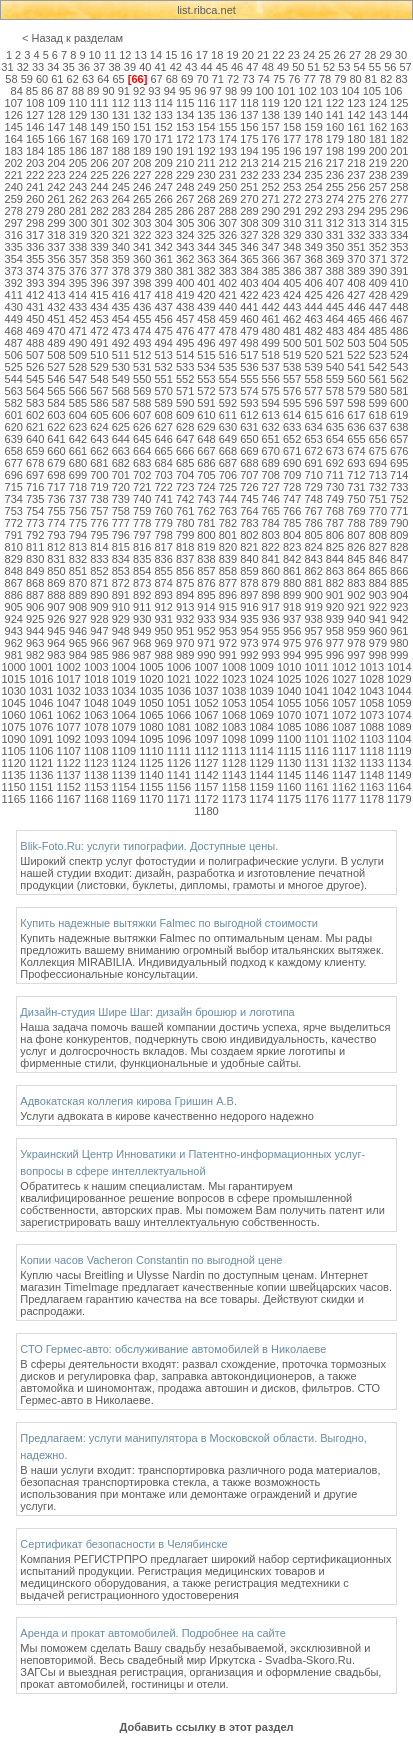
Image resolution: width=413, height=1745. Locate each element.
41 (160, 67)
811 (35, 547)
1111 (179, 751)
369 (335, 259)
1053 (234, 703)
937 (292, 619)
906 (35, 607)
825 (335, 547)
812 (56, 547)
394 (56, 283)
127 (35, 115)
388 (335, 271)
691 (313, 463)
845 (356, 559)
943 (14, 631)
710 (313, 475)
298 (35, 223)
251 (249, 187)
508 (56, 355)
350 (335, 247)
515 (206, 355)
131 (121, 115)
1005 (151, 667)
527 (56, 367)
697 (35, 475)
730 (335, 487)
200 (378, 151)
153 (185, 127)
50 (298, 67)
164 (14, 139)
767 (313, 511)
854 (142, 571)
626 (142, 427)
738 (99, 499)
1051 (179, 703)
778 (142, 523)
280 (56, 211)
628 (185, 427)
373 (14, 271)
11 (110, 55)
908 (78, 607)
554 (228, 379)
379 (142, 271)
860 (271, 571)
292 (313, 211)
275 (356, 199)
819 (206, 547)
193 (228, 151)
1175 (289, 799)
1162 (344, 787)
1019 (124, 679)
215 (292, 163)
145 (14, 127)
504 (378, 343)
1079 (124, 727)
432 (56, 307)
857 (206, 571)
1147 (344, 775)
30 (401, 55)
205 (78, 163)
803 (271, 535)
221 (14, 175)
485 (378, 331)
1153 (96, 787)
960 (378, 631)
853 (121, 571)
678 (35, 463)
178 (313, 139)
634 (313, 427)
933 (206, 619)
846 (378, 559)
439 (206, 307)
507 (35, 355)
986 (121, 655)
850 (56, 571)
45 (222, 67)
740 (142, 499)
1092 (69, 739)
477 (206, 331)
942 (399, 619)
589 (163, 403)
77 (310, 79)
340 (121, 247)
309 (271, 223)
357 (78, 259)
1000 (13, 667)
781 (206, 523)
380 (163, 271)
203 (35, 163)
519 (292, 355)
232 (249, 175)
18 (217, 55)
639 (14, 439)
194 (249, 151)
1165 (13, 799)
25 (324, 55)
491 (99, 343)
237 (356, 175)
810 (14, 547)
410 (399, 283)
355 (35, 259)
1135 (13, 775)
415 (99, 295)
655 (356, 439)
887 (35, 595)
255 (335, 187)
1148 (372, 775)
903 (378, 595)
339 (99, 247)
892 (142, 595)
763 (228, 511)
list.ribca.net (206, 10)
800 (206, 535)
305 (185, 223)
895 (206, 595)
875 (185, 583)
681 (99, 463)
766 (292, 511)
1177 (344, 799)
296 (399, 211)
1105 (13, 751)
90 (108, 91)
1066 (179, 715)
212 (228, 163)
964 (56, 643)
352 (378, 247)
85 (32, 91)
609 (185, 415)
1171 (179, 799)
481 (292, 331)
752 (399, 499)
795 (99, 535)
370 (356, 259)
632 (271, 427)
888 (56, 595)
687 (228, 463)
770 (378, 511)
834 (121, 559)
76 (294, 79)
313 (356, 223)
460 (249, 319)
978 (356, 643)
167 (78, 139)
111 (99, 103)
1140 (151, 775)
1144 (261, 775)
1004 (124, 667)
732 (378, 487)
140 (313, 115)
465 (356, 319)
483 (335, 331)
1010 (289, 667)
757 (99, 511)
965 (78, 643)
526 (35, 367)
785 (292, 523)
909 (99, 607)
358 (99, 259)
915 (228, 607)
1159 (261, 787)
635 (335, 427)
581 (399, 391)
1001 (41, 667)
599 (378, 403)
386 (292, 271)
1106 (41, 751)
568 (121, 391)
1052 (206, 703)
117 (228, 103)
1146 (316, 775)
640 (35, 439)
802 (249, 535)
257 (378, 187)
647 (185, 439)
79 (340, 79)
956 (292, 631)
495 (185, 343)
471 (78, 331)
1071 (316, 715)
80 (356, 79)
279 (35, 211)
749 (335, 499)
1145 (289, 775)
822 (271, 547)
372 (399, 259)
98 (231, 91)
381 (185, 271)
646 (163, 439)
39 (130, 67)
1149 (399, 775)
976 (313, 643)
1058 (372, 703)
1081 (179, 727)
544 (14, 379)
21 (263, 55)
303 (142, 223)
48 (268, 67)
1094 (124, 739)
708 (271, 475)
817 (163, 547)
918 (292, 607)
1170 (151, 799)
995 (313, 655)
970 (185, 643)
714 (399, 475)
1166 (41, 799)
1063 (96, 715)
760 (163, 511)
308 (249, 223)
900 (313, 595)
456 (163, 319)
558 (313, 379)
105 (372, 91)
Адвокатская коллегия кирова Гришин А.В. (128, 1101)
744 (228, 499)
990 (206, 655)
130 (99, 115)
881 (313, 583)
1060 (13, 715)
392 (14, 283)
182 (399, 139)
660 (56, 451)
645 (142, 439)
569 (142, 391)
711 (335, 475)
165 (35, 139)
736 (56, 499)
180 (356, 139)
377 (99, 271)
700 (99, 475)
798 (163, 535)
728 (292, 487)
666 (185, 451)
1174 (261, 799)
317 (35, 235)
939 (335, 619)
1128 (234, 763)
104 (350, 91)
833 (99, 559)
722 (163, 487)
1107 (69, 751)
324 (185, 235)
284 (142, 211)
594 (271, 403)
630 (228, 427)
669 (249, 451)
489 (56, 343)
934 (228, 619)
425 (313, 295)
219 (378, 163)
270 (249, 199)
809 (399, 535)
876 (206, 583)
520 (313, 355)
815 (121, 547)
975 (292, 643)
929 (121, 619)
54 (360, 67)
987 (142, 655)
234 (292, 175)
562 (399, 379)
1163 (372, 787)
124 (378, 103)
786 (313, 523)
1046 (41, 703)
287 (206, 211)
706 (228, 475)
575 (271, 391)
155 (228, 127)
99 (246, 91)
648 (206, 439)
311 (313, 223)
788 (356, 523)
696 (14, 475)
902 (356, 595)
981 (14, 655)
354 (14, 259)
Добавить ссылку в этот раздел (206, 1727)
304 (163, 223)
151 (142, 127)
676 (399, 451)
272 (292, 199)
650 (249, 439)
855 (163, 571)
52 (329, 67)
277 (399, 199)
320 (99, 235)
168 (99, 139)
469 (35, 331)
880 (292, 583)
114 (163, 103)
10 (95, 55)
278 (14, 211)
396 (99, 283)
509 (78, 355)
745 (249, 499)
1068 (234, 715)
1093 (96, 739)
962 (14, 643)
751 (378, 499)
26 (340, 55)
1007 (206, 667)
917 (271, 607)
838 (206, 559)
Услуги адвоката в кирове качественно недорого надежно (167, 1116)
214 (271, 163)
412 (35, 295)
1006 (179, 667)
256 (356, 187)
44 (206, 67)
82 (386, 79)
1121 (41, 763)
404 (271, 283)
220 (399, 163)
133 (163, 115)
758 (121, 511)
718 (78, 487)
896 (228, 595)
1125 (151, 763)
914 (206, 607)
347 (271, 247)
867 (14, 583)
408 (356, 283)
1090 (13, 739)
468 (14, 331)
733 (399, 487)
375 (56, 271)
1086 (316, 727)
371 (378, 259)
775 (78, 523)
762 (206, 511)
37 (99, 67)
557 (292, 379)
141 (335, 115)
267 (185, 199)
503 (356, 343)
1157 (206, 787)
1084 (261, 727)
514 (185, 355)
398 (142, 283)
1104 (399, 739)
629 (206, 427)
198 (335, 151)
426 (335, 295)
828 (399, 547)
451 (56, 319)
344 (206, 247)
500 (292, 343)
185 (56, 151)
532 (163, 367)
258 (399, 187)
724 (206, 487)
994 (292, 655)
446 (356, 307)
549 (121, 379)
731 (356, 487)
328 (271, 235)
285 (163, 211)
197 (313, 151)
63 (88, 79)
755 (56, 511)
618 (378, 415)
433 (78, 307)
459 (228, 319)
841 (271, 559)
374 (35, 271)
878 (249, 583)
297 (14, 223)
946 (78, 631)
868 (35, 583)
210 (185, 163)
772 (14, 523)
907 (56, 607)
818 (185, 547)
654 (335, 439)
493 (142, 343)
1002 (69, 667)
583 (35, 403)
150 (121, 127)
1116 (316, 751)
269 (228, 199)
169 (121, 139)
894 (185, 595)
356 (56, 259)
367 (292, 259)
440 (228, 307)
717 (56, 487)
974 (271, 643)
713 (378, 475)
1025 (289, 679)
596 (313, 403)
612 (249, 415)
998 (378, 655)
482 (313, 331)
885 (399, 583)
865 (378, 571)
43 (191, 67)
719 (99, 487)
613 (271, 415)
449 (14, 319)
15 (171, 55)
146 (35, 127)
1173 (234, 799)
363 (206, 259)
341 (142, 247)
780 (185, 523)
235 (313, 175)
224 (78, 175)
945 (56, 631)
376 (78, 271)
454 (121, 319)
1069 (261, 715)
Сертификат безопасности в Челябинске (123, 1544)
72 (233, 79)
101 (286, 91)
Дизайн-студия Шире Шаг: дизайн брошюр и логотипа (157, 1012)
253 (292, 187)
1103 (372, 739)
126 (14, 115)
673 (335, 451)
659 (35, 451)
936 (271, 619)
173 (206, 139)
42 (176, 67)
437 (163, 307)
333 (378, 235)
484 (356, 331)
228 (163, 175)
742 (185, 499)
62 (73, 79)
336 (35, 247)
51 (314, 67)
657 (399, 439)
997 (356, 655)
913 (185, 607)
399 (163, 283)
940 (356, 619)
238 (378, 175)
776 (99, 523)
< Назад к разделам (72, 38)
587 (121, 403)
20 (248, 55)
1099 (261, 739)
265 (142, 199)
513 (163, 355)
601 (14, 415)
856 (185, 571)
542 (378, 367)
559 (335, 379)
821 (249, 547)
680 (78, 463)
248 (185, 187)
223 (56, 175)
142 (356, 115)
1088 (372, 727)
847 (399, 559)
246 (142, 187)
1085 (289, 727)
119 (271, 103)
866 (399, 571)
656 (378, 439)
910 (121, 607)
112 (121, 103)
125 (399, 103)
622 (56, 427)
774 (56, 523)
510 (99, 355)
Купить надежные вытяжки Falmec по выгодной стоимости (169, 923)
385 (271, 271)
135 (206, 115)
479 (249, 331)
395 (78, 283)
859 (249, 571)
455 (142, 319)
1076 (41, 727)
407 (335, 283)
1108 (96, 751)
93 (154, 91)
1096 (179, 739)
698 (56, 475)
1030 (13, 691)
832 (78, 559)
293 (335, 211)
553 (206, 379)
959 (356, 631)
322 (142, 235)
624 (99, 427)
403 (249, 283)
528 (78, 367)
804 (292, 535)
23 (294, 55)
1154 (124, 787)
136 (228, 115)
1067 (206, 715)
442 (271, 307)
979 (378, 643)
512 (142, 355)
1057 (344, 703)
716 (35, 487)
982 (35, 655)
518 (271, 355)
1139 (124, 775)
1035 (151, 691)
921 (356, 607)
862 (313, 571)
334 (399, 235)
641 (56, 439)
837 (185, 559)
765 (271, 511)
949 (142, 631)
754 (35, 511)
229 (185, 175)
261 (56, 199)
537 (271, 367)
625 (121, 427)
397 (121, 283)
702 (142, 475)
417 (142, 295)
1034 (124, 691)
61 (57, 79)
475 (163, 331)
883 (356, 583)
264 (121, 199)
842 (292, 559)
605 (99, 415)
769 (356, 511)
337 (56, 247)
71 (218, 79)
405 (292, 283)
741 (163, 499)
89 (93, 91)
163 (399, 127)
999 (399, 655)
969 (163, 643)
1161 (316, 787)
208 (142, 163)
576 (292, 391)
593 (249, 403)
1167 (69, 799)
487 (14, 343)
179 (335, 139)
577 (313, 391)
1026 (316, 679)
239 (399, 175)
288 (228, 211)
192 (206, 151)
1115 (289, 751)
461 (271, 319)
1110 (151, 751)
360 (142, 259)
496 (206, 343)
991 (228, 655)
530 (121, 367)
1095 (151, 739)
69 (187, 79)
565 (56, 391)
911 (142, 607)
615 (313, 415)
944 (35, 631)
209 (163, 163)
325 (206, 235)
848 (14, 571)
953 (228, 631)
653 (313, 439)
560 (356, 379)
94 (170, 91)
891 (121, 595)
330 (313, 235)
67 (156, 79)
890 (99, 595)
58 (11, 79)
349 (313, 247)
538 (292, 367)
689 (271, 463)
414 (78, 295)
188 (121, 151)
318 (56, 235)
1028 (372, 679)
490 (78, 343)
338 (78, 247)
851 (78, 571)
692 (335, 463)
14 (156, 55)
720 (121, 487)
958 (335, 631)
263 (99, 199)
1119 (399, 751)
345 (228, 247)
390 (378, 271)
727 (271, 487)
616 (335, 415)
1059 (399, 703)
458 (206, 319)
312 (335, 223)
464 (335, 319)
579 (356, 391)
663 (121, 451)
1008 (234, 667)
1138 (96, 775)
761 (185, 511)
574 (249, 391)
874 (163, 583)
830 (35, 559)
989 (185, 655)
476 (185, 331)
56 (390, 67)
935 (249, 619)
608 (163, 415)
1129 (261, 763)
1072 (344, 715)
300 (78, 223)
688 (249, 463)
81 (371, 79)
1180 (206, 811)
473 (121, 331)
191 (185, 151)
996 (335, 655)
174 (228, 139)
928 (99, 619)
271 (271, 199)
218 (356, 163)
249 (206, 187)
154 (206, 127)
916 (249, 607)
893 (163, 595)
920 (335, 607)
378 (121, 271)
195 (271, 151)
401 (206, 283)
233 (271, 175)
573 (228, 391)
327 (249, 235)
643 (99, 439)
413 (56, 295)
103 (329, 91)
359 (121, 259)
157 (271, 127)
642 (78, 439)
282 (99, 211)
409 (378, 283)
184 (35, 151)
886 (14, 595)
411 (14, 295)
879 (271, 583)
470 (56, 331)
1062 (69, 715)
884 (378, 583)
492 (121, 343)
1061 (41, 715)
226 (121, 175)
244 (99, 187)
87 (62, 91)
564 (35, 391)
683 (142, 463)
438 (185, 307)
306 (206, 223)
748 (313, 499)
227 (142, 175)
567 (99, 391)
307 (228, 223)
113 (142, 103)
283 (121, 211)
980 (399, 643)
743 (206, 499)
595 (292, 403)
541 (356, 367)
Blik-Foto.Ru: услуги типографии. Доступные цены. (149, 846)
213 (249, 163)
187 (99, 151)
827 (378, 547)
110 (78, 103)
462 (292, 319)
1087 (344, 727)
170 (142, 139)
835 (142, 559)
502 (335, 343)
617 (356, 415)
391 (399, 271)
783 (249, 523)
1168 (96, 799)
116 (206, 103)
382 (206, 271)
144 (399, 115)
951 (185, 631)
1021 (179, 679)
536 (249, 367)
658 (14, 451)
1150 (13, 787)
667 (206, 451)
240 (14, 187)
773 (35, 523)
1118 (372, 751)
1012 (344, 667)
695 (399, 463)
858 (228, 571)
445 (335, 307)
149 (99, 127)
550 (142, 379)
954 (249, 631)
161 (356, 127)
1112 (206, 751)
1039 (261, 691)
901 (335, 595)
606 (121, 415)
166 (56, 139)
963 (35, 643)
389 (356, 271)
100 (265, 91)
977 (335, 643)
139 (292, 115)
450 (35, 319)
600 (399, 403)
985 (99, 655)
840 (249, 559)
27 (355, 55)
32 (23, 67)
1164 (399, 787)
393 (35, 283)
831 (56, 559)
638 (399, 427)
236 (335, 175)
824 (313, 547)
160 (335, 127)
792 (35, 535)
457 (185, 319)
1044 (399, 691)
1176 (316, 799)
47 (252, 67)
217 (335, 163)
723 (185, 487)
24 (309, 55)
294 (356, 211)
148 (78, 127)
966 (99, 643)
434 (99, 307)
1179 (399, 799)
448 (399, 307)
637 (378, 427)
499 (271, 343)
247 (163, 187)
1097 (206, 739)
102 (307, 91)
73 (248, 79)
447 (378, 307)
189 (142, 151)
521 (335, 355)
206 (99, 163)
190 (163, 151)
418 (163, 295)
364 (228, 259)
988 (163, 655)
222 (35, 175)
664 (142, 451)
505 (399, 343)
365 (249, 259)
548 (99, 379)
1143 (234, 775)
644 (121, 439)
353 (399, 247)
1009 (261, 667)
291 (292, 211)
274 (335, 199)
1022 (206, 679)
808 (378, 535)
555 (249, 379)
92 (139, 91)
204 (56, 163)
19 (232, 55)
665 (163, 451)
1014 (399, 667)
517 (249, 355)
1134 (399, 763)
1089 (399, 727)
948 (121, 631)
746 (271, 499)
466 (378, 319)
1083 (234, 727)
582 (14, 403)
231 (228, 175)
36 (84, 67)
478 (228, 331)
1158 (234, 787)
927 (78, 619)
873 (142, 583)
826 (356, 547)
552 (185, 379)
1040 (289, 691)
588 (142, 403)
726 (249, 487)
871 (99, 583)
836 (163, 559)
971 (206, 643)
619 (399, 415)
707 (249, 475)
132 (142, 115)
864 (356, 571)
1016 (41, 679)
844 (335, 559)
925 (35, 619)
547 (78, 379)
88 (78, 91)
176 (271, 139)
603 (56, 415)
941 (378, 619)
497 (228, 343)
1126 (179, 763)
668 (228, 451)
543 (399, 367)
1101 (316, 739)
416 (121, 295)
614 (292, 415)
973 (249, 643)
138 (271, 115)
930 (142, 619)
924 (14, 619)
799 (185, 535)
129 (78, 115)
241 (35, 187)
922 (378, 607)
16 (186, 55)
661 (78, 451)
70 (202, 79)
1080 (151, 727)
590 (185, 403)
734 (14, 499)
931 (163, 619)
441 (249, 307)
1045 (13, 703)
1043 (372, 691)
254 (313, 187)
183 (14, 151)
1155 (151, 787)
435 (121, 307)
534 (206, 367)
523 (378, 355)
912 (163, 607)
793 (56, 535)
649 (228, 439)
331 (335, 235)
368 (313, 259)
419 (185, 295)
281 (78, 211)
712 (356, 475)
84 (17, 91)
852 (99, 571)
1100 (289, 739)
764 (249, 511)
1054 (261, 703)
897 (249, 595)
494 (163, 343)
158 (292, 127)
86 (47, 91)
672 (313, 451)
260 (35, 199)
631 (249, 427)
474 (142, 331)
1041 (316, 691)
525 (14, 367)
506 (14, 355)
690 (292, 463)
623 (78, 427)
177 (292, 139)
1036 (179, 691)
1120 (13, 763)
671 (292, 451)
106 (393, 91)
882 (335, 583)
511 (121, 355)
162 (378, 127)
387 (313, 271)
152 (163, 127)
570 (163, 391)
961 (399, 631)
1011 (316, 667)
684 (163, 463)
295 (378, 211)
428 (378, 295)
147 (56, 127)
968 (142, 643)
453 (99, 319)
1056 (316, 703)
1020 (151, 679)
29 (386, 55)
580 (378, 391)
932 (185, 619)
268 (206, 199)
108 (35, 103)
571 (185, 391)
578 (335, 391)
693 (356, 463)
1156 (179, 787)
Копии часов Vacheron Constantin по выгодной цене (151, 1260)
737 (78, 499)
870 (78, 583)
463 (313, 319)
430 (14, 307)
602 (35, 415)
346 (249, 247)
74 (264, 79)
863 (335, 571)
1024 (261, 679)
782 (228, 523)
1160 (289, 787)
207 (121, 163)
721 (142, 487)
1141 (179, 775)
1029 (399, 679)
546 (56, 379)
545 (35, 379)
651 (271, 439)
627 (163, 427)
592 (228, 403)
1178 (372, 799)
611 (228, 415)
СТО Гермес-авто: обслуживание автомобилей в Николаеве (173, 1349)
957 (313, 631)
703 (163, 475)
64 (103, 79)
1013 (372, 667)
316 (14, 235)
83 (401, 79)
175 (249, 139)
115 (185, 103)
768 (335, 511)
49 (283, 67)
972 (228, 643)
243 (78, 187)
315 (399, 223)
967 (121, 643)
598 (356, 403)
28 (370, 55)
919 (313, 607)
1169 (124, 799)
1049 (124, 703)
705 (206, 475)
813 (78, 547)
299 (56, 223)
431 (35, 307)
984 (78, 655)
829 (14, 559)
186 (78, 151)
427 (356, 295)
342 (163, 247)
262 (78, 199)
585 (78, 403)
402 (228, 283)
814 (99, 547)
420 (206, 295)
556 (271, 379)
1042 (344, 691)
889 (78, 595)
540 (335, 367)
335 (14, 247)
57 (405, 67)
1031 (41, 691)
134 (185, 115)
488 (35, 343)
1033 (96, 691)
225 (99, 175)
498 (249, 343)
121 (313, 103)
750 (356, 499)
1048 (96, 703)
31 (7, 67)
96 (200, 91)
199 (356, 151)
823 (292, 547)
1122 (69, 763)
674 (356, 451)
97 (216, 91)
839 (228, 559)
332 (356, 235)
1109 (124, 751)
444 (313, 307)
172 (185, 139)
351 (356, 247)
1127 (206, 763)
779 (163, 523)
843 (313, 559)
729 (313, 487)
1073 (372, 715)
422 (249, 295)
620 (14, 427)
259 (14, 199)
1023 (234, 679)
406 (313, 283)
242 (56, 187)
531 (142, 367)
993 (271, 655)
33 (38, 67)
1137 (69, 775)
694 (378, 463)
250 (228, 187)
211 (206, 163)
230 (206, 175)
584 (56, 403)
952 (206, 631)
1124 (124, 763)
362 (185, 259)
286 (185, 211)
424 (292, 295)
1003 (96, 667)
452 (78, 319)
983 (56, 655)
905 (14, 607)
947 (99, 631)
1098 (234, 739)
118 (249, 103)
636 (356, 427)
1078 (96, 727)
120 (292, 103)
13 (141, 55)
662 (99, 451)
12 (125, 55)
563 (14, 391)
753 (14, 511)
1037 (206, 691)
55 (375, 67)
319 (78, 235)
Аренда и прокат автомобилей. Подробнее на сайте (152, 1633)
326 (228, 235)
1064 (124, 715)
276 (378, 199)
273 (313, 199)
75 (279, 79)
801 (228, 535)
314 (378, 223)
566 (78, 391)
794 (78, 535)
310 (292, 223)
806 (335, 535)
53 (344, 67)
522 (356, 355)
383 (228, 271)
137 (249, 115)
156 (249, 127)
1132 (344, 763)
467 (399, 319)
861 (292, 571)
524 (399, 355)
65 (119, 79)
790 (399, 523)
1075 (13, 727)
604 (78, 415)
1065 (151, 715)
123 (356, 103)
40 (145, 67)
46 (237, 67)
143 (378, 115)
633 (292, 427)
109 (56, 103)
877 (228, 583)
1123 (96, 763)
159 (313, 127)
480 (271, 331)
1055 (289, 703)
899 (292, 595)
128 (56, 115)
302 (121, 223)
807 (356, 535)
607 (142, 415)
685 (185, 463)
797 (142, 535)
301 (99, 223)
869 (56, 583)
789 (378, 523)
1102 (344, 739)
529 (99, 367)
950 (163, 631)
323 (163, 235)
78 (325, 79)
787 (335, 523)
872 (121, 583)
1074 (399, 715)
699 (78, 475)
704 (185, 475)
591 (206, 403)
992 (249, 655)
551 (163, 379)
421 (228, 295)
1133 (372, 763)
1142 (206, 775)
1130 (289, 763)
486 (399, 331)
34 (53, 67)
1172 (206, 799)
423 (271, 295)
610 (206, 415)
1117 (344, 751)
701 (121, 475)
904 (399, 595)
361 (163, 259)
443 (292, 307)
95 (185, 91)
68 (172, 79)
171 (163, 139)
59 (27, 79)
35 (69, 67)
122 (335, 103)
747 (292, 499)
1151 (41, 787)
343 (185, 247)
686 (206, 463)
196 (292, 151)
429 (399, 295)
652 (292, 439)
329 (292, 235)
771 (399, 511)
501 (313, 343)
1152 (69, 787)
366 (271, 259)
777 (121, 523)
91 (124, 91)
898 (271, 595)
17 (202, 55)
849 (35, 571)
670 (271, 451)
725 (228, 487)
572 (206, 391)
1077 (69, 727)
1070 (289, 715)
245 (121, 187)
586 (99, 403)
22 (278, 55)
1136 (41, 775)
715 (14, 487)
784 (271, 523)
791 (14, 535)
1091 (41, 739)
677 (14, 463)
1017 (69, 679)
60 (42, 79)
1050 (151, 703)
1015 (13, 679)
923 (399, 607)
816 (142, 547)
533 (185, 367)
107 (14, 103)
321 (121, 235)
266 (163, 199)
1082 (206, 727)
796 (121, 535)
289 (249, 211)
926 (56, 619)
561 (378, 379)
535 (228, 367)
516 (228, 355)
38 (115, 67)
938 (313, 619)
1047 (69, 703)
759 (142, 511)
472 (99, 331)
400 (185, 283)
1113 (234, 751)
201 (399, 151)
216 (313, 163)
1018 (96, 679)
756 (78, 511)
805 (313, 535)
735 (35, 499)
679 (56, 463)
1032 (69, 691)
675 (378, 451)
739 (121, 499)
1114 (261, 751)
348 (292, 247)
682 (121, 463)
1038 (234, 691)
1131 (316, 763)
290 (271, 211)
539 (313, 367)
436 (142, 307)
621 (35, 427)
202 (14, 163)
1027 (344, 679)
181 (378, 139)
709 (292, 475)
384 (249, 271)
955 (271, 631)
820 (228, 547)
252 (271, 187)
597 (335, 403)
